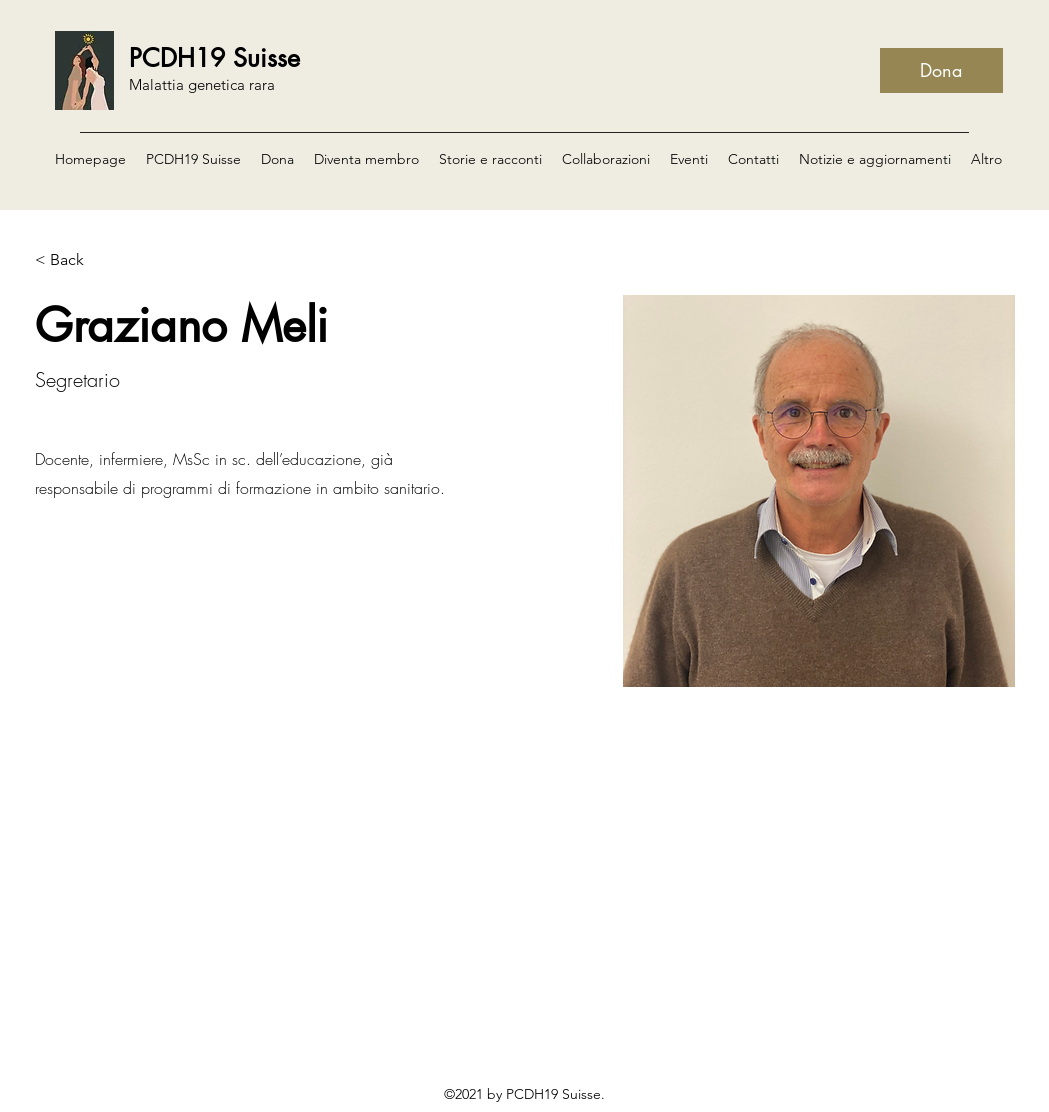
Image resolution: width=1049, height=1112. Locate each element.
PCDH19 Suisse (214, 58)
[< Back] (74, 259)
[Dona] (941, 70)
